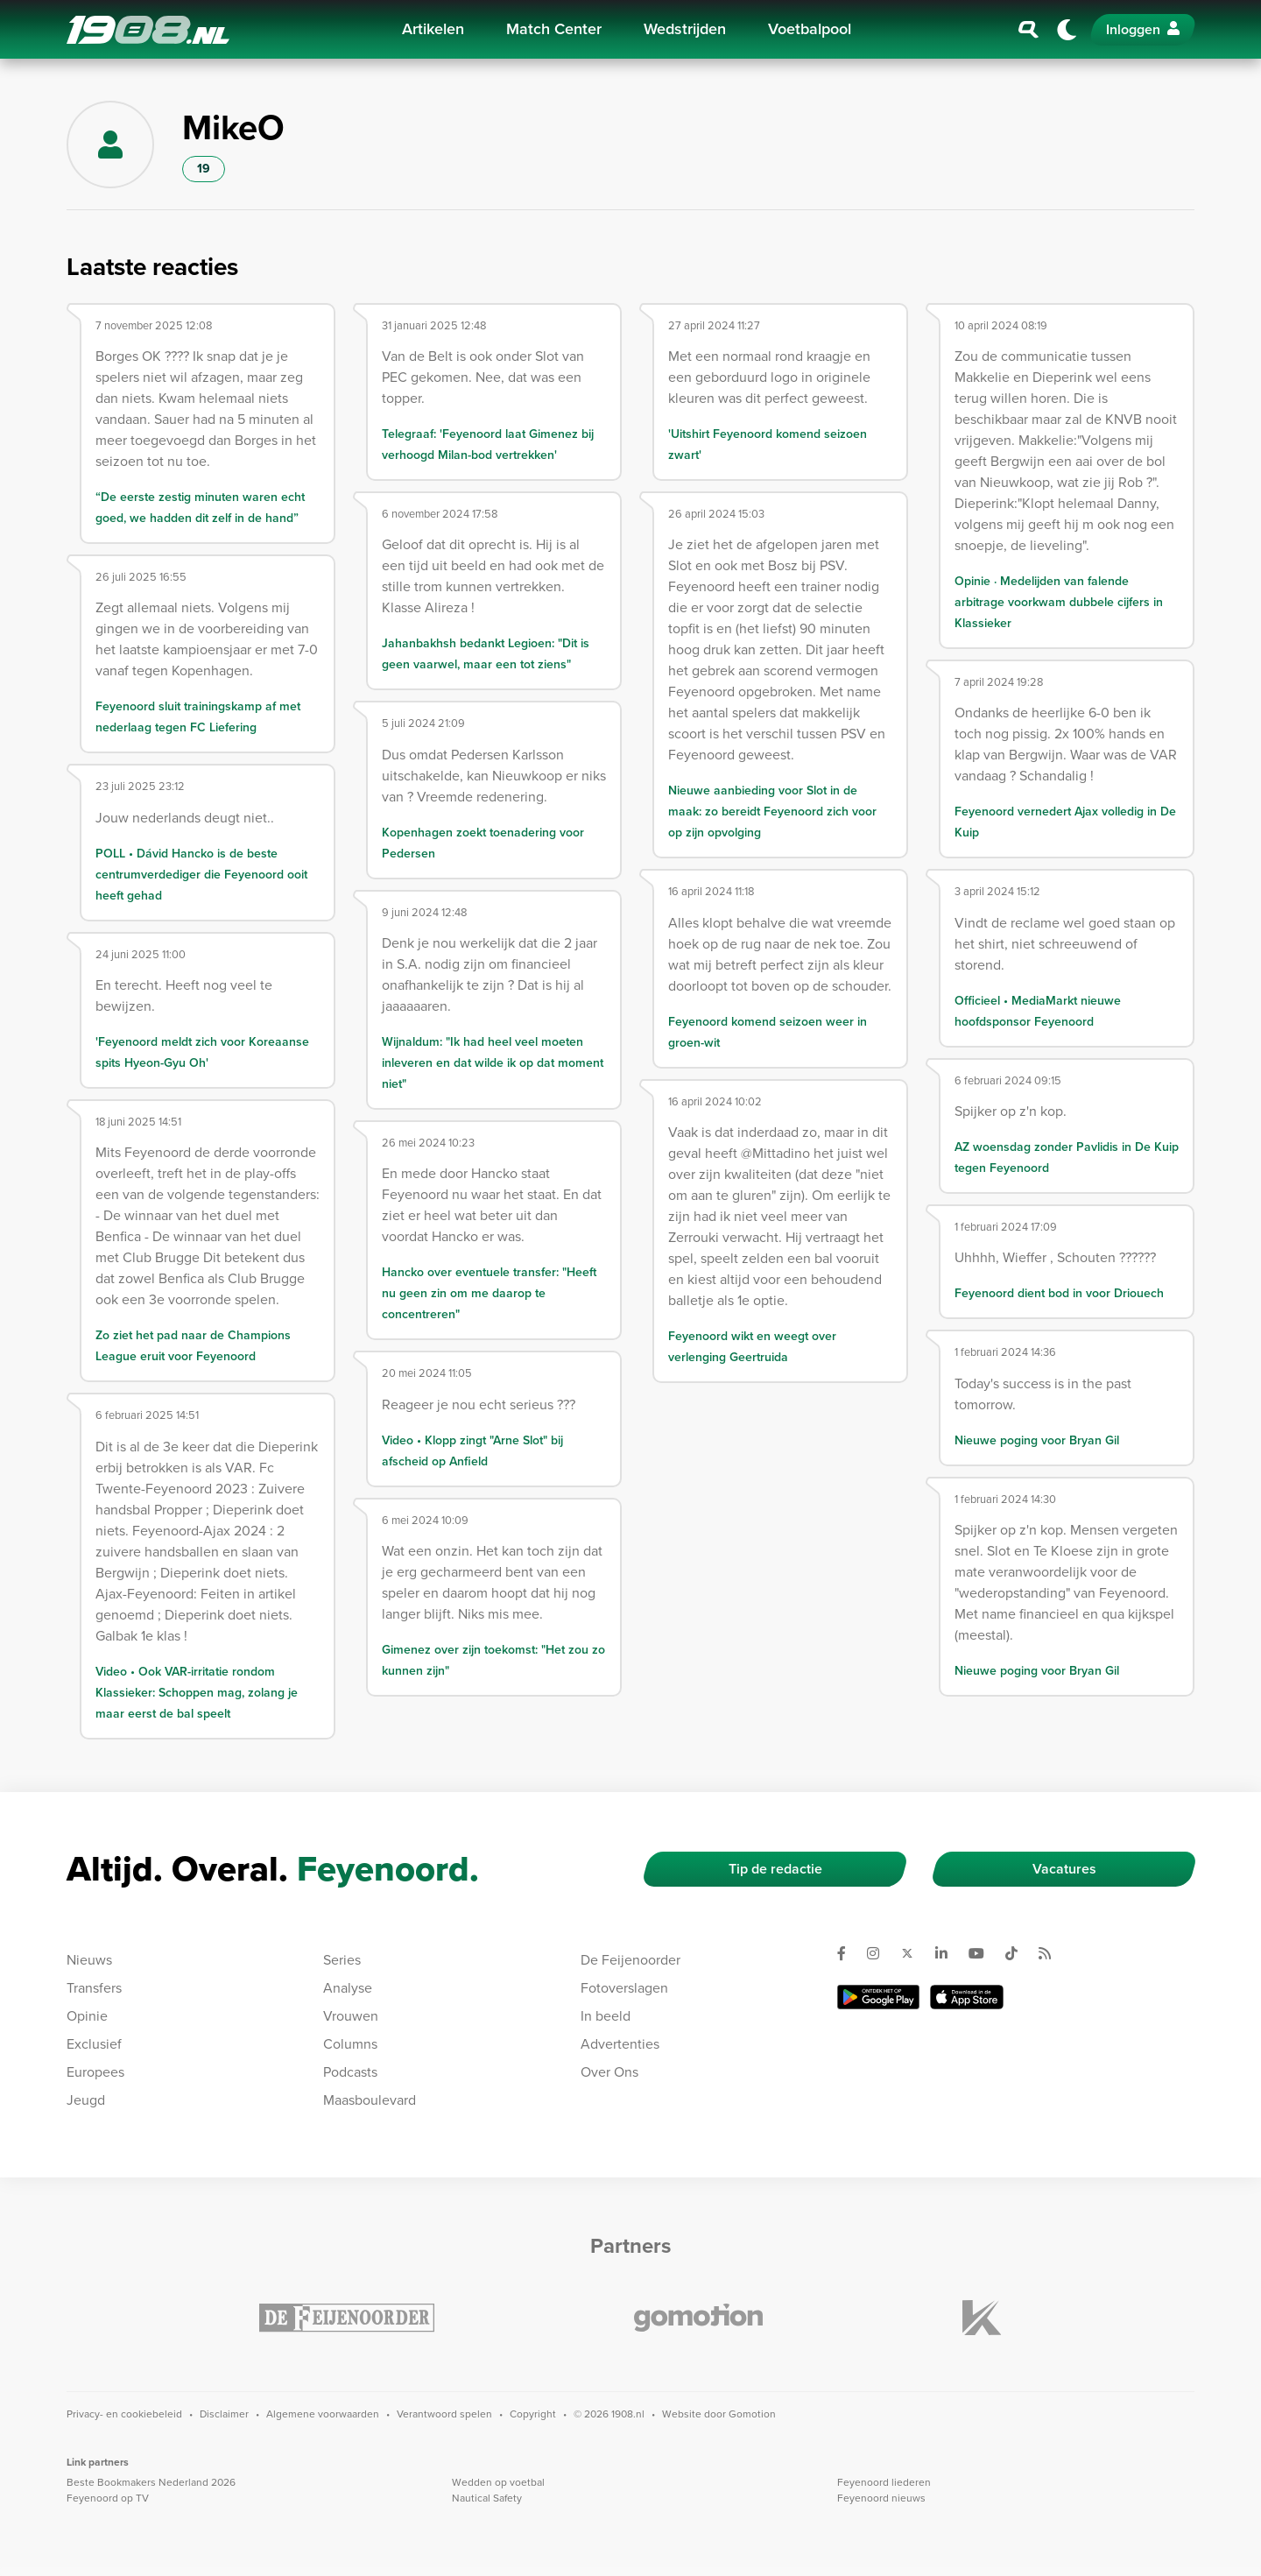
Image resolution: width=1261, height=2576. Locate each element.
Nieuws (89, 1960)
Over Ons (609, 2072)
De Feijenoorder (630, 1960)
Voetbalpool (809, 29)
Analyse (347, 1988)
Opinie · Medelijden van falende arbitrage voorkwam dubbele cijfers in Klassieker (1059, 602)
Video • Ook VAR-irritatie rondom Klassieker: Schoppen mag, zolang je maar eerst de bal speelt (196, 1692)
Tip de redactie (775, 1869)
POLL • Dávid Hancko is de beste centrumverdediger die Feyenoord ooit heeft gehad (201, 874)
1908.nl (148, 30)
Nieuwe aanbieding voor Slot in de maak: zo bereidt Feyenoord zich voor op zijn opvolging (772, 811)
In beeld (605, 2016)
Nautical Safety (487, 2498)
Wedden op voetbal (498, 2482)
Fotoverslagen (624, 1988)
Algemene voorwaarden (322, 2414)
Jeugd (86, 2100)
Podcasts (350, 2072)
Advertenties (620, 2044)
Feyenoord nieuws (881, 2498)
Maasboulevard (369, 2100)
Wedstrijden (685, 29)
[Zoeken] (1029, 29)
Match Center (554, 29)
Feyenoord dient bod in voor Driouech (1059, 1293)
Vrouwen (350, 2016)
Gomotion (752, 2414)
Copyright (533, 2414)
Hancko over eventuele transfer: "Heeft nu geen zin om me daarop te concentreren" (489, 1293)
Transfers (94, 1988)
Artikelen (433, 29)
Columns (350, 2044)
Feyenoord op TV (108, 2498)
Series (342, 1960)
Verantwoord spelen (444, 2414)
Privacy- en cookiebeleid (124, 2414)
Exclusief (94, 2044)
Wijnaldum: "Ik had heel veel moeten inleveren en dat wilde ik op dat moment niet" (492, 1063)
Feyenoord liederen (884, 2482)
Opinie (87, 2016)
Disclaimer (224, 2414)
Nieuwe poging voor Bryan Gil (1037, 1440)
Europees (95, 2072)
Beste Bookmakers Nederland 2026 (151, 2482)
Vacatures (1064, 1869)
